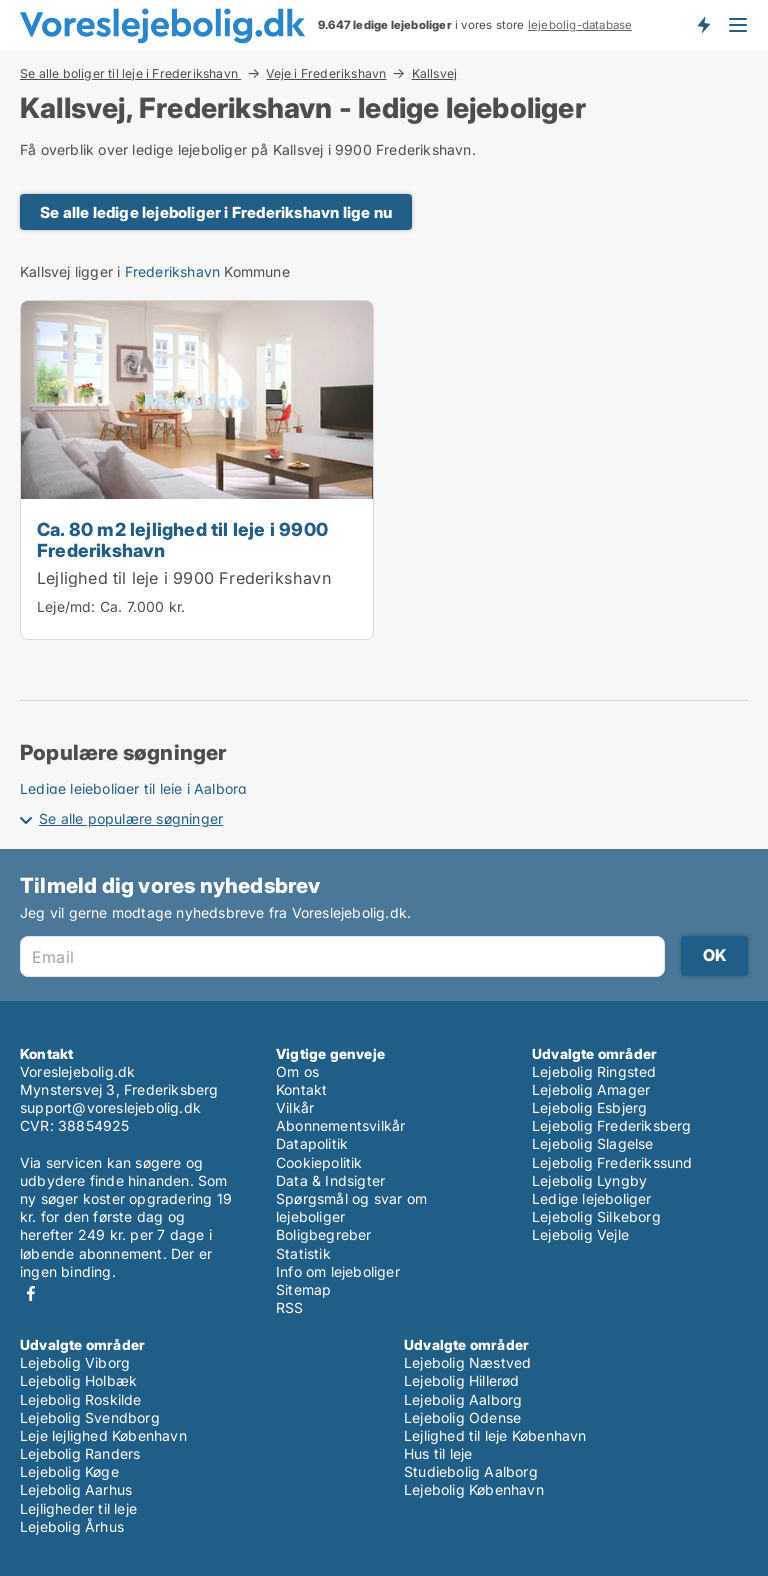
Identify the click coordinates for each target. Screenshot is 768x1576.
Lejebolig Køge (69, 1471)
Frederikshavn (173, 271)
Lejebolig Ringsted (594, 1071)
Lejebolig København (474, 1489)
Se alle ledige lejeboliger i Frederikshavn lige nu (216, 212)
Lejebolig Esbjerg (589, 1107)
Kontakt (301, 1089)
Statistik (303, 1253)
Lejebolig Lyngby (589, 1180)
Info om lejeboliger (338, 1271)
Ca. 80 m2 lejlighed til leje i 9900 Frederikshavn (182, 539)
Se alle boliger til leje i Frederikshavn (130, 73)
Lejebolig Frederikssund (612, 1162)
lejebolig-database (580, 25)
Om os (297, 1071)
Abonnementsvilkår (340, 1125)
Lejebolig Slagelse (593, 1143)
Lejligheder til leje (78, 1508)
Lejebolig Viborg (75, 1362)
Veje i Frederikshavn (326, 73)
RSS (290, 1307)
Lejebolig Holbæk (78, 1380)
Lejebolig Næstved (467, 1362)
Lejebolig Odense (462, 1417)
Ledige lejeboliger (592, 1198)
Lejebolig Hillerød (462, 1380)
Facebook (31, 1293)
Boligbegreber (324, 1234)
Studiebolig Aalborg (471, 1471)
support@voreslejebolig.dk (110, 1107)
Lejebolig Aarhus (76, 1489)
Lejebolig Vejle (580, 1234)
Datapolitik (312, 1143)
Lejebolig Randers (80, 1453)
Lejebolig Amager (591, 1089)
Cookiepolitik (319, 1162)
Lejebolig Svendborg (90, 1417)
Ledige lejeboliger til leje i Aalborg (133, 788)
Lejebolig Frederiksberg (612, 1125)
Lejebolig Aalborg (463, 1399)
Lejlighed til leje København (495, 1435)
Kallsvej (435, 74)
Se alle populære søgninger (131, 818)
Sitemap (303, 1289)
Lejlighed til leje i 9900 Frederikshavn (184, 578)
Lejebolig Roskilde (81, 1399)
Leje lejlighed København (103, 1435)
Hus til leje (438, 1453)
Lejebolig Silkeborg (596, 1216)
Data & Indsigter (330, 1180)
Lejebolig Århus (72, 1526)
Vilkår (295, 1107)
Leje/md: (68, 606)
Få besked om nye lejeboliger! (703, 25)
